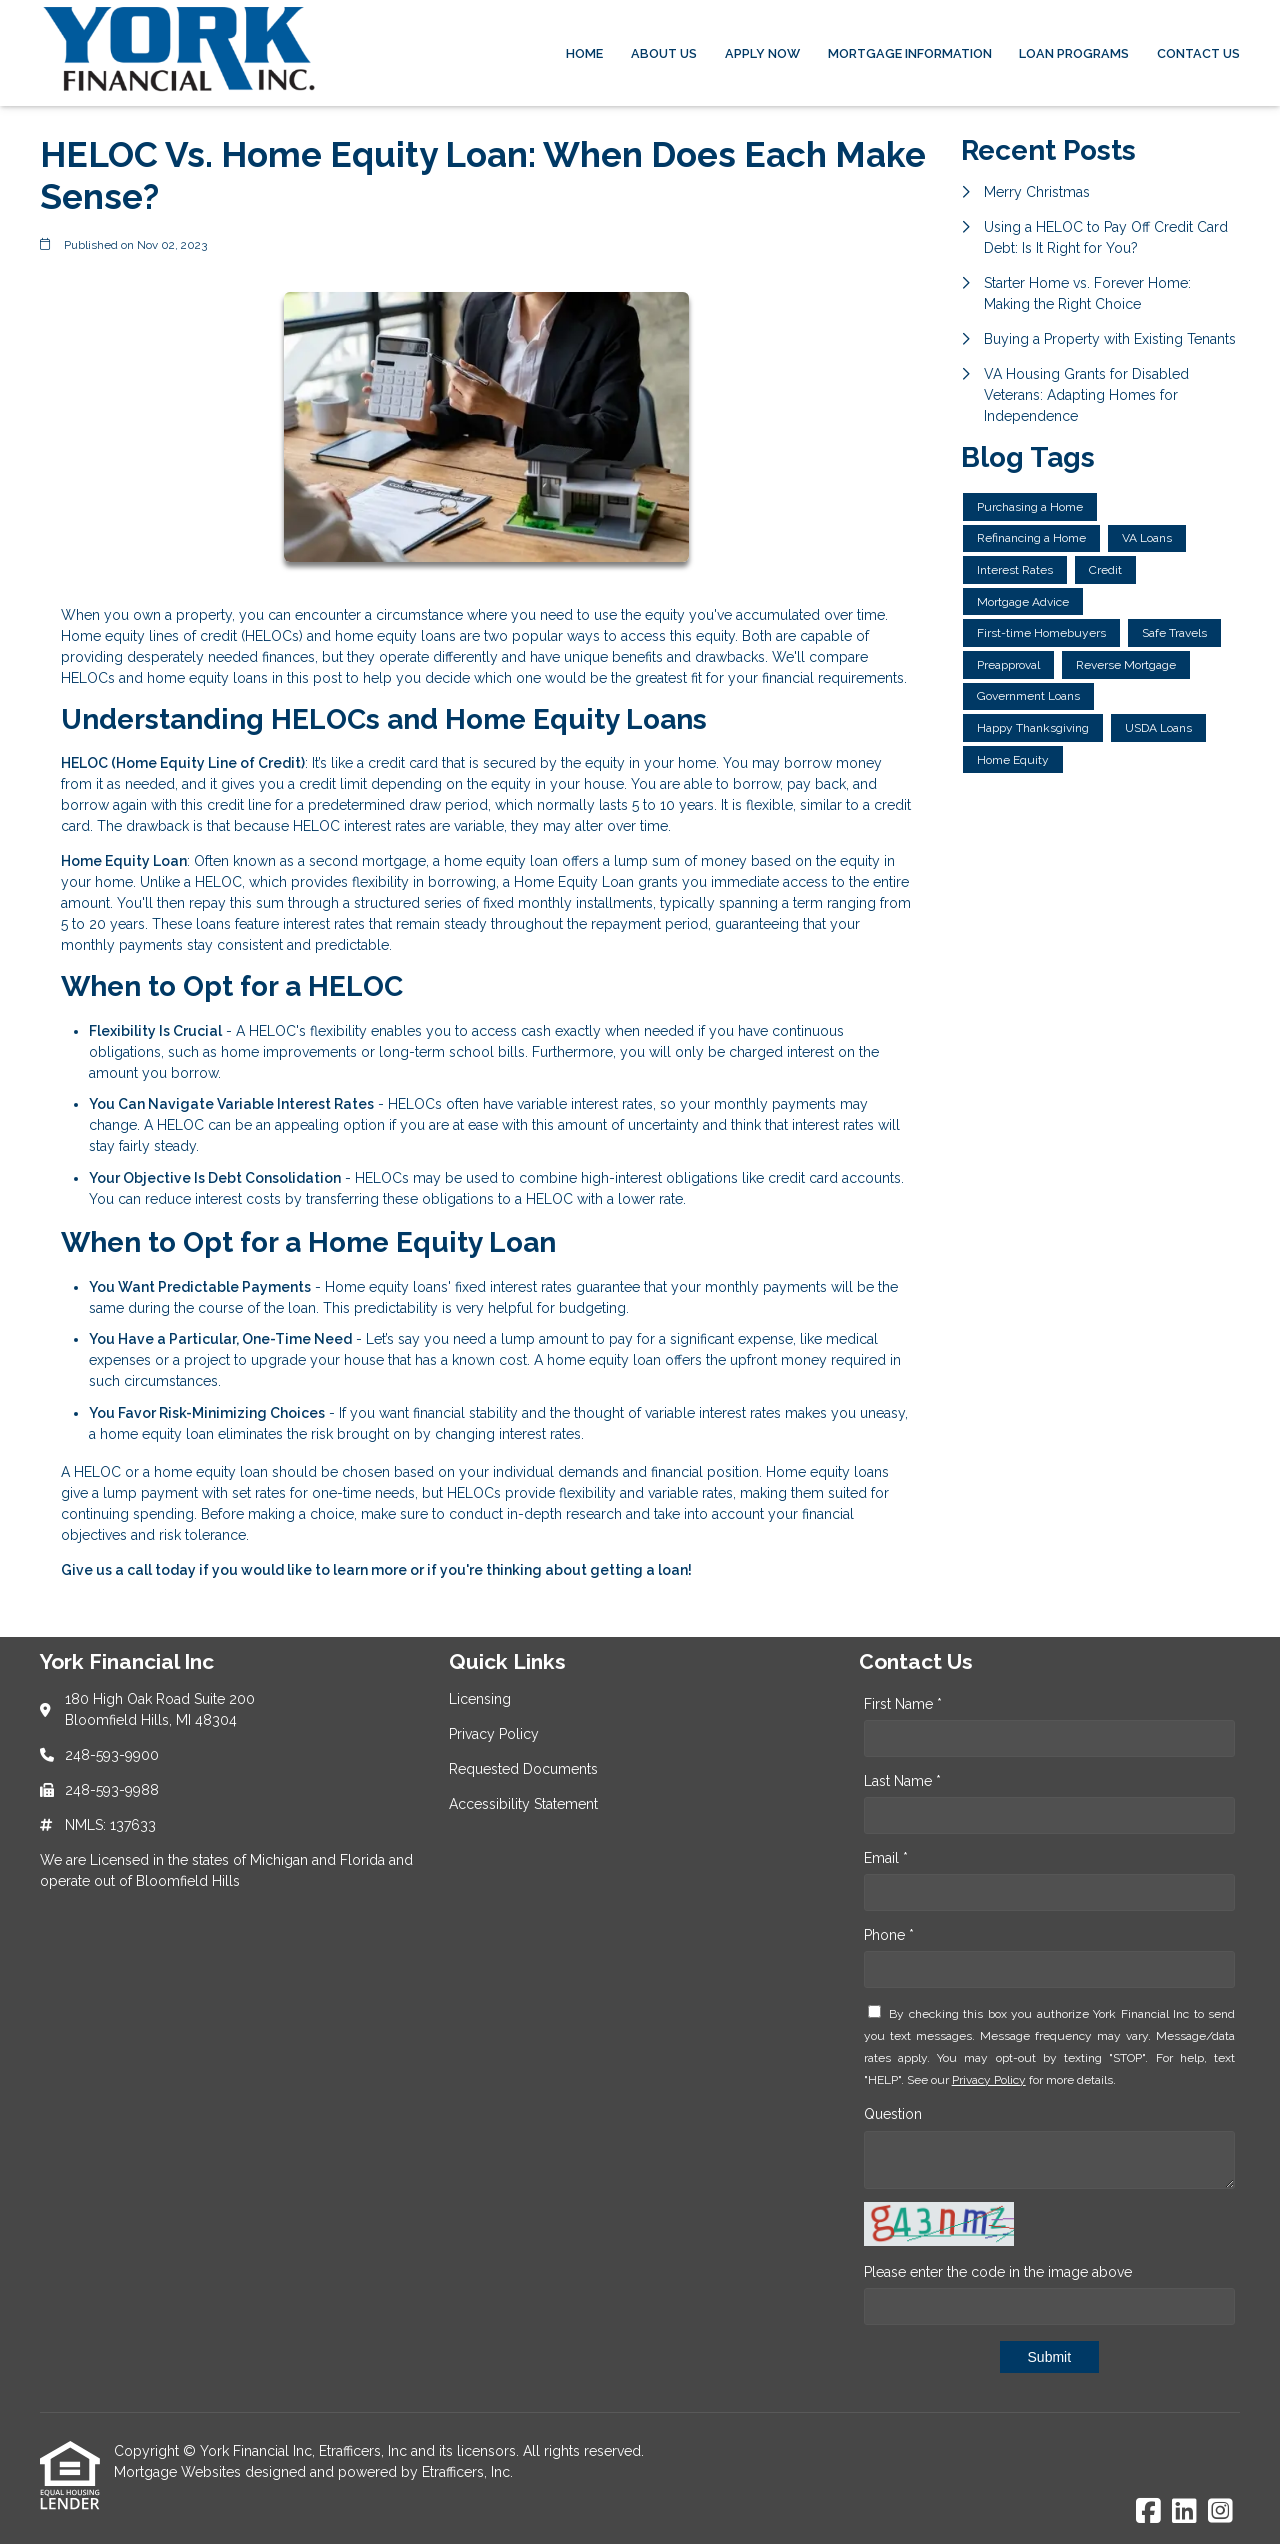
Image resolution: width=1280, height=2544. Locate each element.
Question (893, 2114)
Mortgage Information (910, 53)
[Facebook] (1148, 2512)
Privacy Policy (989, 2080)
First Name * (903, 1704)
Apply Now (762, 53)
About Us (664, 53)
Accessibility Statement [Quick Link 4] (523, 1804)
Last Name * (902, 1781)
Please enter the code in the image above (998, 2272)
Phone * (889, 1935)
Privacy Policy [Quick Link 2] (494, 1734)
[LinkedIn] (1184, 2512)
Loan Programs (1074, 53)
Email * (886, 1858)
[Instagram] (1220, 2512)
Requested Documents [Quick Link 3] (523, 1769)
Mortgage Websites (179, 2472)
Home (584, 53)
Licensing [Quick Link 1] (480, 1699)
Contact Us (1198, 53)
